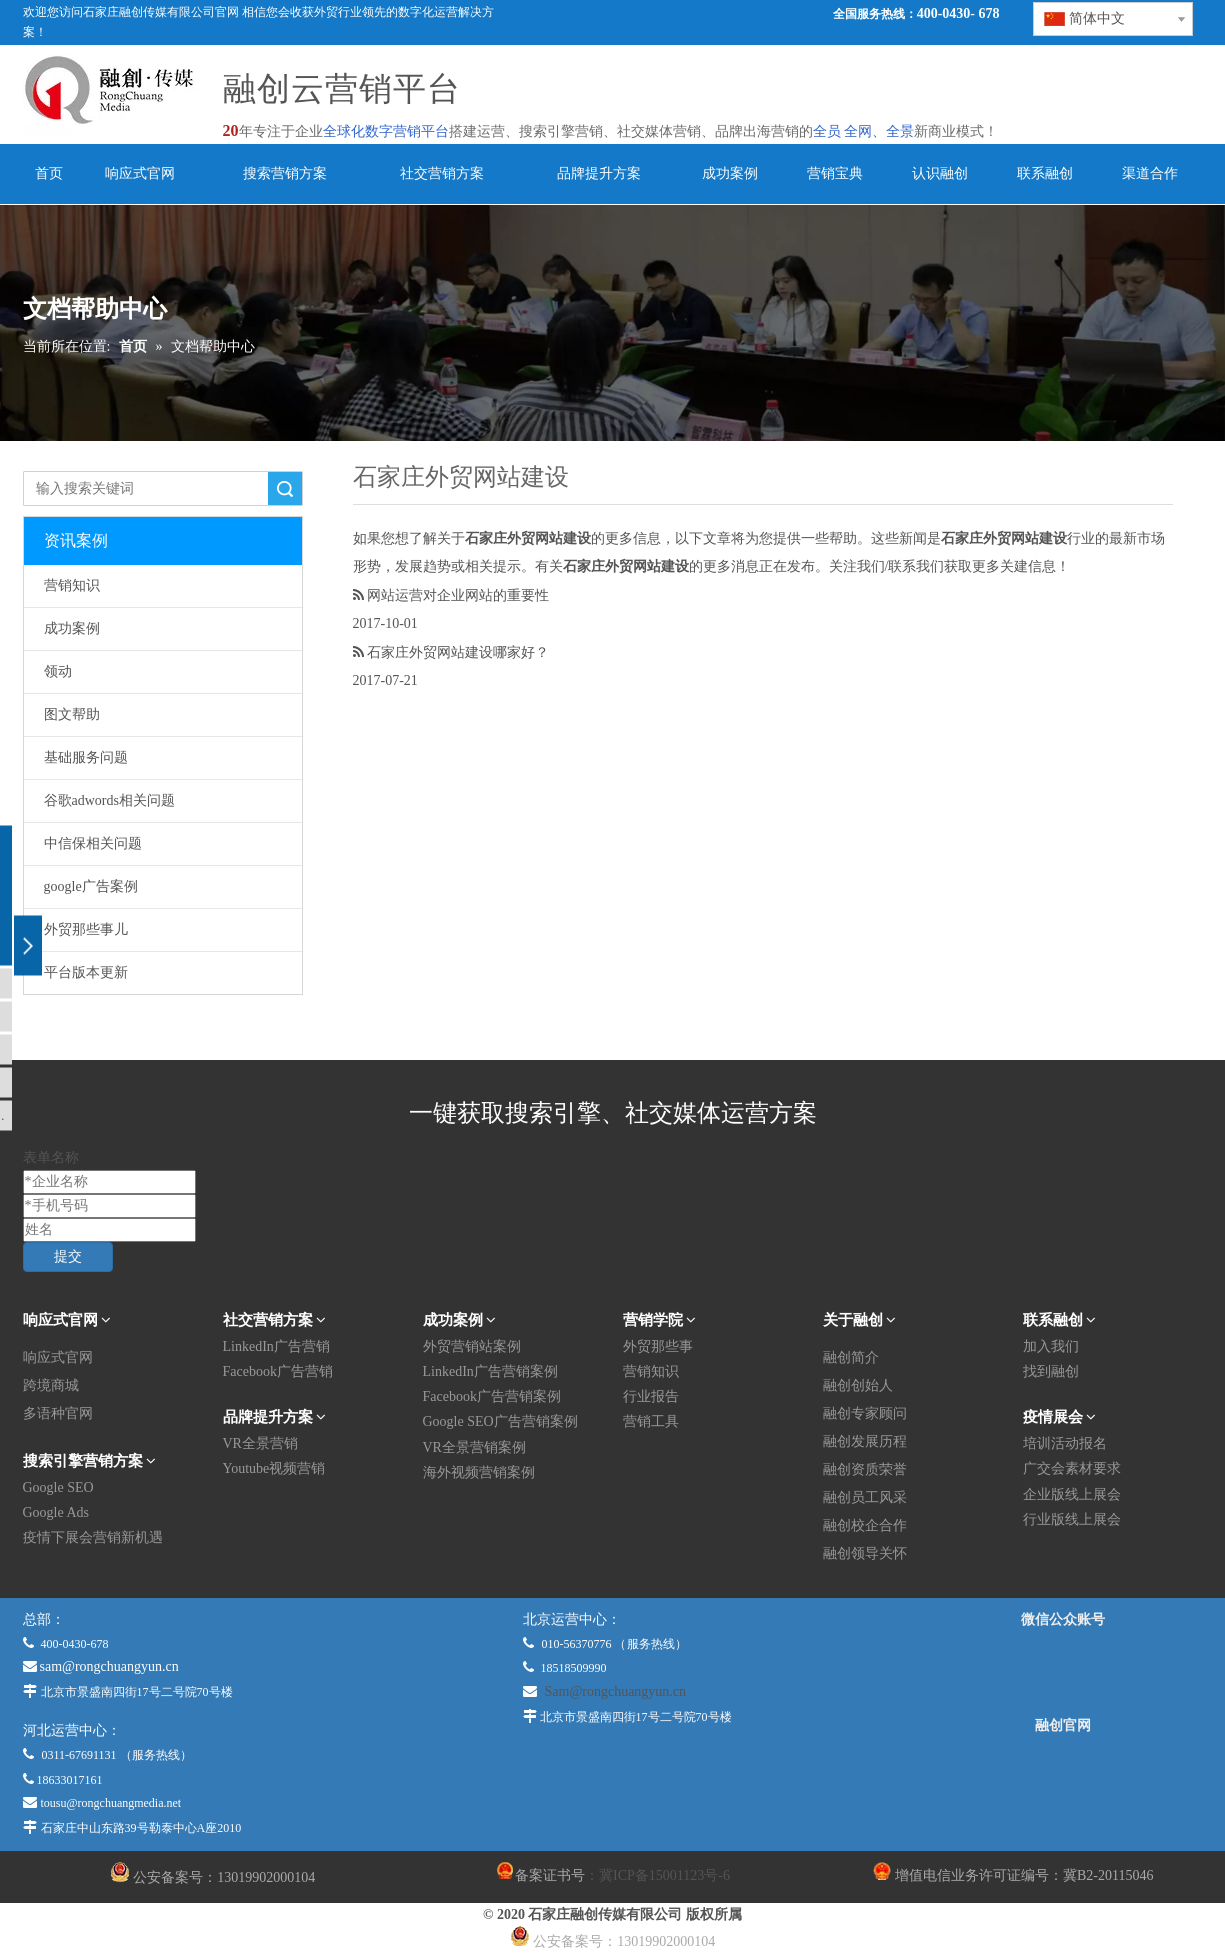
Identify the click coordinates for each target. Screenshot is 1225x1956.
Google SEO (58, 1487)
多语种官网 (58, 1413)
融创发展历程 (865, 1441)
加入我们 (1051, 1346)
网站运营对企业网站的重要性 (458, 595)
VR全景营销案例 (474, 1447)
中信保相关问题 (93, 843)
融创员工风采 (865, 1497)
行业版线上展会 (1072, 1519)
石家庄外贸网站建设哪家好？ (458, 652)
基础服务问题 (86, 757)
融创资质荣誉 (865, 1469)
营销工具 (651, 1421)
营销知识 (72, 585)
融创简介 (851, 1357)
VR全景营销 (260, 1443)
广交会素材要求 (1072, 1468)
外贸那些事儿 (86, 929)
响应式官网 (58, 1357)
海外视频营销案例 (479, 1472)
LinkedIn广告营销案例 (490, 1371)
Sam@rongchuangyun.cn (616, 1691)
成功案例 (72, 628)
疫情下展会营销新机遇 (93, 1537)
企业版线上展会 (1072, 1494)
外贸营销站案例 (472, 1346)
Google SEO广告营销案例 (500, 1421)
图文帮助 (72, 714)
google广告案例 (91, 886)
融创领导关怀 (865, 1553)
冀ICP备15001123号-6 (664, 1875)
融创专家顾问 (865, 1413)
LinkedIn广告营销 (276, 1346)
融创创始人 (858, 1385)
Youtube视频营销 (274, 1468)
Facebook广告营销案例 (492, 1396)
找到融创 (1051, 1371)
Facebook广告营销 (278, 1371)
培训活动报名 (1065, 1443)
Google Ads (56, 1512)
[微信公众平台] (1063, 1673)
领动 (58, 671)
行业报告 (651, 1396)
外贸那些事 (658, 1346)
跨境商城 (51, 1385)
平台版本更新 (86, 972)
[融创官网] (1062, 1779)
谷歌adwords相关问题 (109, 800)
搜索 (285, 488)
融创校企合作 (865, 1525)
